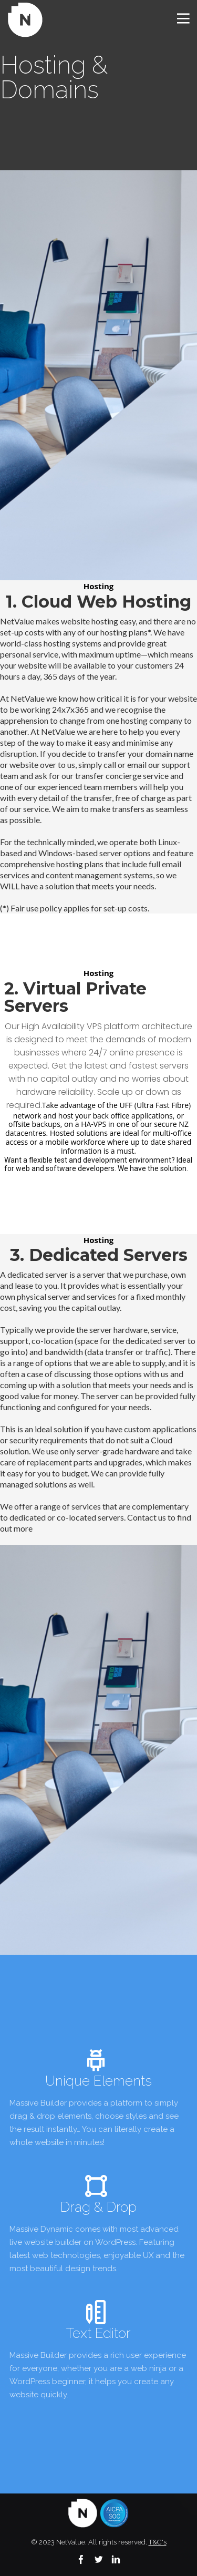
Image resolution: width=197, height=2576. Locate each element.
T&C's (158, 2542)
